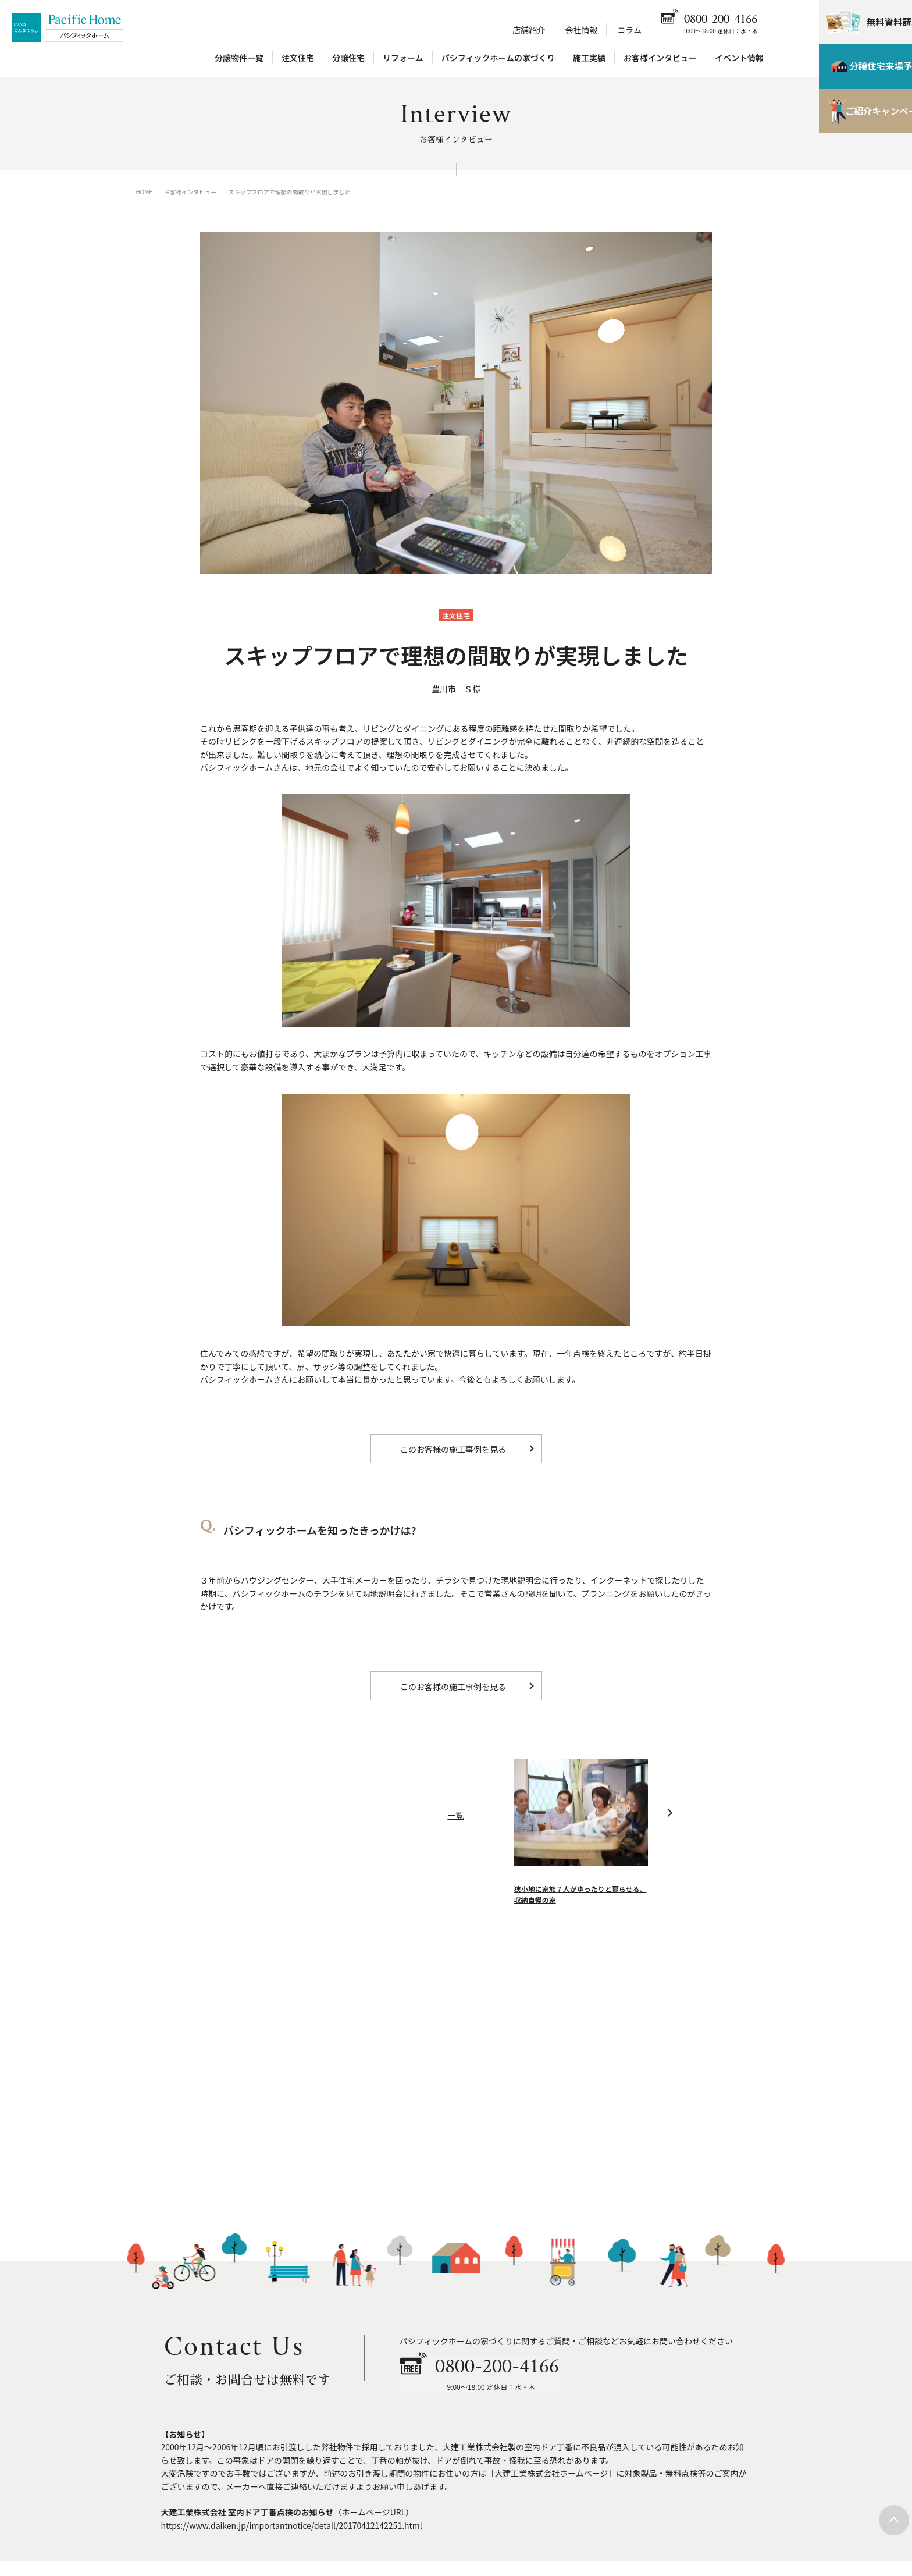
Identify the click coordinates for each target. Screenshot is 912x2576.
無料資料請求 (860, 23)
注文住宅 (298, 59)
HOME (144, 191)
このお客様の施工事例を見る (453, 1449)
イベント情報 (739, 59)
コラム (630, 31)
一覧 (455, 1826)
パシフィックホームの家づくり (498, 59)
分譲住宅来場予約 (851, 70)
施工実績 (589, 59)
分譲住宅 (348, 59)
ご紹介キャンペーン (850, 116)
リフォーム (403, 59)
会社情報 (581, 31)
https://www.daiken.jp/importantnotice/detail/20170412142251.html (291, 2525)
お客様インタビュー (660, 59)
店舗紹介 (528, 31)
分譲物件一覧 (239, 59)
